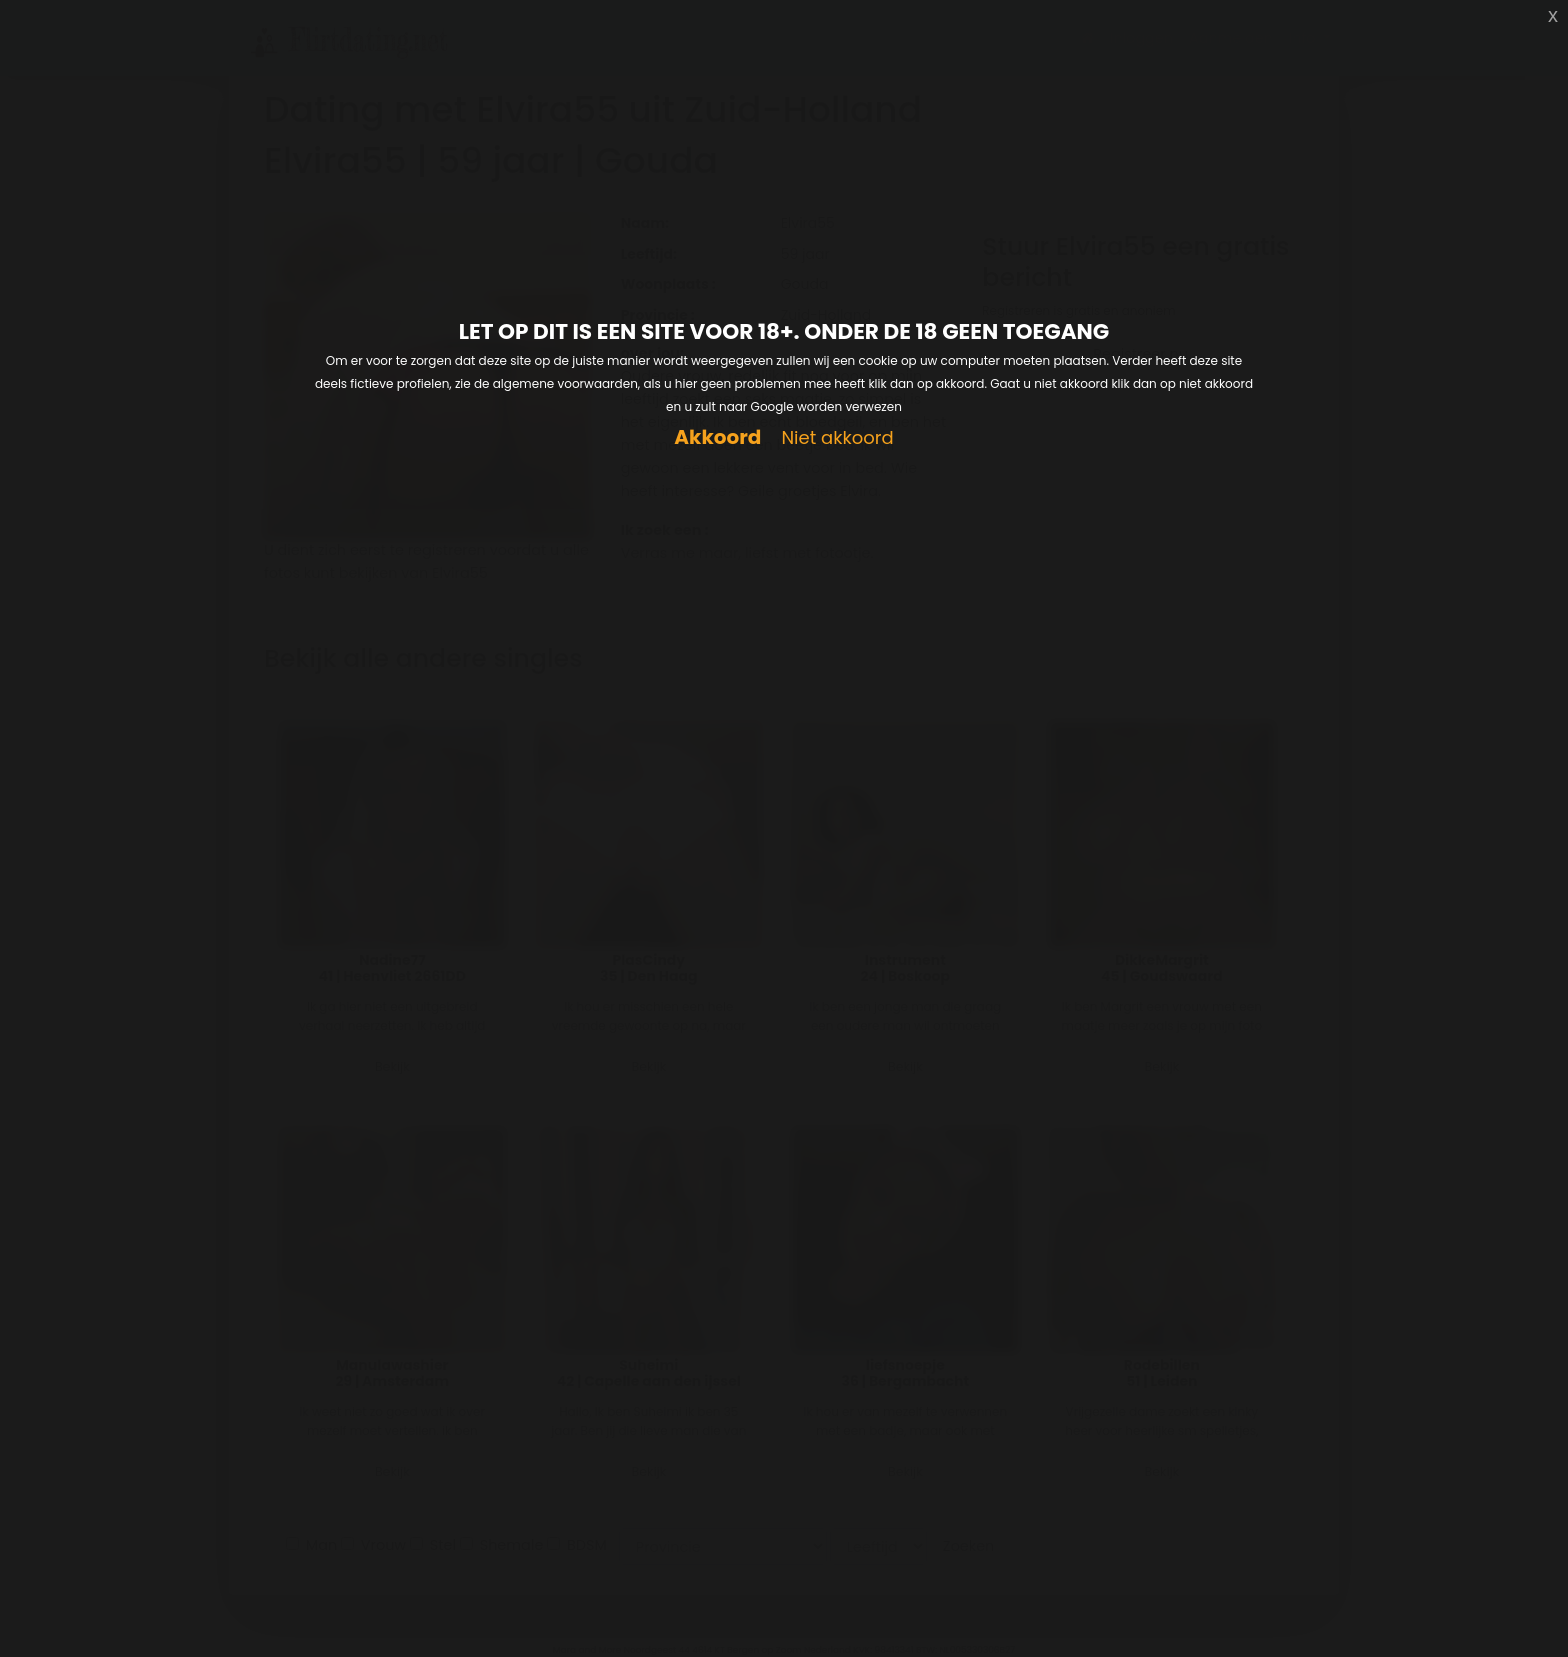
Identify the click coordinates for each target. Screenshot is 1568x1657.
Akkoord (717, 437)
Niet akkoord (837, 438)
